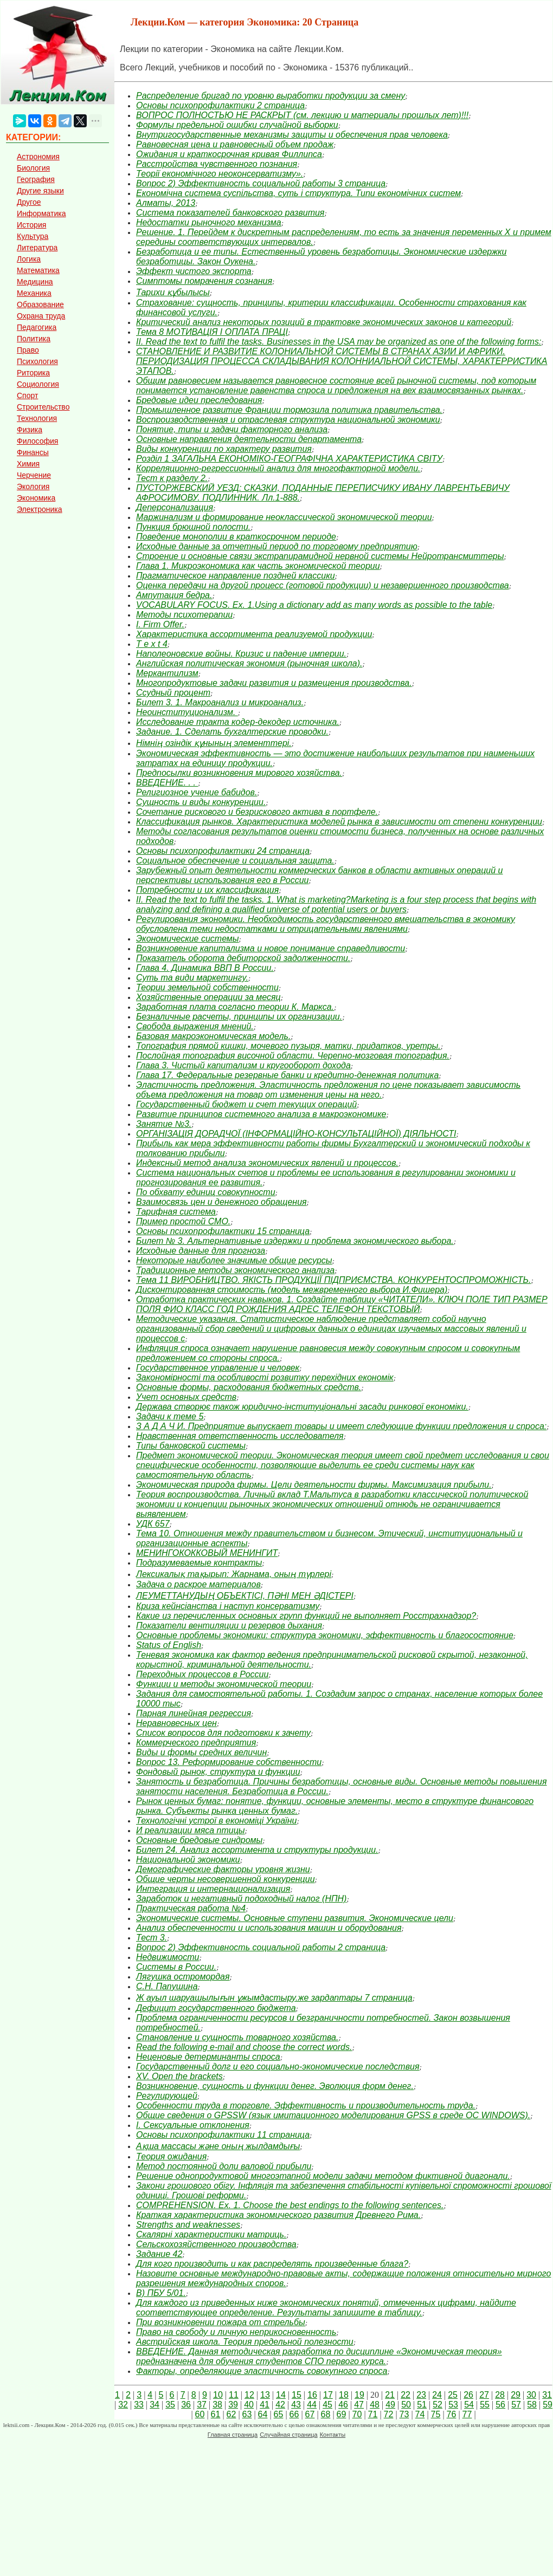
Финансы (33, 452)
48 (375, 2404)
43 (296, 2404)
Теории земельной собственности (207, 987)
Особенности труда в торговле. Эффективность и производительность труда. (305, 2105)
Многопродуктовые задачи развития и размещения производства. (274, 682)
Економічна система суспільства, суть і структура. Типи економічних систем (298, 193)
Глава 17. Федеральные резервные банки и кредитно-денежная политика (287, 1075)
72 (389, 2414)
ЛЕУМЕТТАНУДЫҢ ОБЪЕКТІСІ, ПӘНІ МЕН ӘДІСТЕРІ (244, 1595)
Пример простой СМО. (183, 1221)
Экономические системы (187, 938)
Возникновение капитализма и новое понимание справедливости (270, 948)
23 (421, 2394)
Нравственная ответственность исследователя (240, 1436)
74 (420, 2414)
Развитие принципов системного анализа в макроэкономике (261, 1114)
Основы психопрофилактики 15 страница (223, 1231)
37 (202, 2404)
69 (341, 2414)
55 (485, 2404)
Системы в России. (176, 1966)
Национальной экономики (188, 1859)
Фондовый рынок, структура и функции (218, 1771)
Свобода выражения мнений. (195, 1026)
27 (484, 2394)
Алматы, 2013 (165, 202)
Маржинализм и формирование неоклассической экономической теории (284, 517)
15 (296, 2394)
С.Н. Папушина (167, 1986)
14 (281, 2394)
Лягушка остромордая (182, 1976)
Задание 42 (159, 2254)
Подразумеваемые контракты (199, 1562)
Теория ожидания (171, 2156)
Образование (40, 304)
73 (404, 2414)
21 (390, 2394)
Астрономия (38, 156)
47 (359, 2404)
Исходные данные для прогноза (200, 1250)
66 (294, 2414)
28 (500, 2394)
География (36, 179)
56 (500, 2404)
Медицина (35, 281)
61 (216, 2414)
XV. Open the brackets (179, 2076)
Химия (28, 463)
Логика (29, 259)
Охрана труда (41, 316)
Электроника (39, 509)
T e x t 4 (152, 643)
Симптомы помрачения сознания (204, 280)
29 (515, 2394)
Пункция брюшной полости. (193, 526)
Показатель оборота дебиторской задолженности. (243, 958)
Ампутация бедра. (174, 595)
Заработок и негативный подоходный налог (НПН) (241, 1898)
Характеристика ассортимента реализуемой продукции (254, 634)
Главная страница (233, 2434)
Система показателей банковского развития (230, 212)
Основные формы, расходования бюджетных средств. (248, 1387)
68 (326, 2414)
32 (123, 2404)
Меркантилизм (167, 673)
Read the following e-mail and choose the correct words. (244, 2047)
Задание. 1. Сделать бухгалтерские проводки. (232, 731)
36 (186, 2404)
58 (532, 2404)
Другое (29, 202)
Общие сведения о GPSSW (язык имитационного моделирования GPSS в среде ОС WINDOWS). (333, 2115)
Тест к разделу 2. (172, 478)
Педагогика (36, 327)
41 (264, 2404)
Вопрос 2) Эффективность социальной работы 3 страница (260, 183)
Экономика (36, 498)
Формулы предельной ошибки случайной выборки (237, 124)
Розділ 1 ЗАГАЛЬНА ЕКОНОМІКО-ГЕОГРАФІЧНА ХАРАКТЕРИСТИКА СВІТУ (289, 458)
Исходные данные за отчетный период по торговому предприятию (276, 546)
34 (154, 2404)
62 (231, 2414)
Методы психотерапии (184, 614)
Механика (34, 293)
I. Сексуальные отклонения (192, 2125)
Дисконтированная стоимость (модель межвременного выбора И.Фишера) (291, 1289)
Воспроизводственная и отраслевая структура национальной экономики (288, 419)
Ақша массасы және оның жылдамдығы (218, 2146)
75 (436, 2414)
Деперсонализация (174, 507)
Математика (38, 270)
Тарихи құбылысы (173, 292)
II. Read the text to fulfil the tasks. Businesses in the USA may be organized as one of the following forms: (338, 341)
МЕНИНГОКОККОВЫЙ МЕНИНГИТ (207, 1553)
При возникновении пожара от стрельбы (220, 2322)
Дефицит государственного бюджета (216, 2008)
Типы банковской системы (191, 1445)
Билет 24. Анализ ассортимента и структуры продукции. (257, 1849)
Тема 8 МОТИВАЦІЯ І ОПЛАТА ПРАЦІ (212, 331)
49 (390, 2404)
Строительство (43, 407)
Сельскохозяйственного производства (216, 2244)
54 (469, 2404)
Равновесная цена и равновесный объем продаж (234, 144)
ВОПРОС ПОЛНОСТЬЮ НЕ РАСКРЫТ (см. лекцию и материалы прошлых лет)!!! (302, 115)
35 (170, 2404)
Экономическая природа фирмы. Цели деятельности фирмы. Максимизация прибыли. (314, 1484)
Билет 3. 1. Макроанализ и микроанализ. (220, 702)
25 (453, 2394)
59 (547, 2404)
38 (217, 2404)
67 (310, 2414)
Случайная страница (288, 2434)
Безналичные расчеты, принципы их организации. (239, 1016)
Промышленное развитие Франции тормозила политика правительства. (289, 409)
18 (344, 2394)
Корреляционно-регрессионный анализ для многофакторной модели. (278, 468)
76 (451, 2414)
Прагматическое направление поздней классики (235, 575)
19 (359, 2394)
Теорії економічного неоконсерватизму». (219, 173)
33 (139, 2404)
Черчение (34, 475)
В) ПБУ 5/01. (161, 2293)
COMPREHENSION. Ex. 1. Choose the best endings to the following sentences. (289, 2205)
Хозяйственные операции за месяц (208, 997)
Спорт (27, 395)
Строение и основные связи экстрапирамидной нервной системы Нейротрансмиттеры (320, 556)
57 (516, 2404)
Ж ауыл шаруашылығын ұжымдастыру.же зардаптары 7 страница (274, 1997)
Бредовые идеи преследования (199, 400)
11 (234, 2394)
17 (328, 2394)
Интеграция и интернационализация (213, 1888)
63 (247, 2414)
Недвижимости (167, 1957)
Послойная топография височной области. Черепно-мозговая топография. (292, 1055)
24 (437, 2394)
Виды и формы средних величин (201, 1752)
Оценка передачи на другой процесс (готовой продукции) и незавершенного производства (322, 585)
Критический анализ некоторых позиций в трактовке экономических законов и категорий (323, 322)
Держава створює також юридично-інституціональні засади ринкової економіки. (302, 1406)
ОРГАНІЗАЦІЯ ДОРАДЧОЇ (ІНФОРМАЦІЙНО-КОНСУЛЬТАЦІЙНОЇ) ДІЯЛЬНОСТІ (296, 1133)
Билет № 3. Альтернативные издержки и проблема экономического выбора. (295, 1240)
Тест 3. (151, 1937)
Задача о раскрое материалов (198, 1584)
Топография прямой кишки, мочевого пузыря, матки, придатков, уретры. (288, 1045)
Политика (33, 338)
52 (437, 2404)
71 (373, 2414)
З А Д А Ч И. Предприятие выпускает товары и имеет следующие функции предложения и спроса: (341, 1426)
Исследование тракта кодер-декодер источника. (237, 721)
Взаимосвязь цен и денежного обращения (221, 1201)
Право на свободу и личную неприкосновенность (236, 2332)
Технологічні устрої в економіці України (216, 1820)
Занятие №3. (163, 1123)
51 (422, 2404)
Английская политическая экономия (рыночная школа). (249, 663)
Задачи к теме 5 (169, 1416)
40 (249, 2404)
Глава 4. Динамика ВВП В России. (205, 967)
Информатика (41, 213)
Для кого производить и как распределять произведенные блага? (272, 2263)
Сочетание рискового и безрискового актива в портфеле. (257, 811)
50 (406, 2404)
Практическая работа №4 (191, 1908)
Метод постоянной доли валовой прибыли (223, 2166)
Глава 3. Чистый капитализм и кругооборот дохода (243, 1065)
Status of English (168, 1645)
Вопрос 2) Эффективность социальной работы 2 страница (260, 1947)
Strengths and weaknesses (188, 2224)
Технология (37, 418)
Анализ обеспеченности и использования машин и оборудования (268, 1927)
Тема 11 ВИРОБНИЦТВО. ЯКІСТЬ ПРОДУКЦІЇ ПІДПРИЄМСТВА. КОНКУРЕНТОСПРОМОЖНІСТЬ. (333, 1279)
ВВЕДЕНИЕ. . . (167, 782)
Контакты (333, 2434)
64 (263, 2414)
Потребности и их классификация (207, 889)
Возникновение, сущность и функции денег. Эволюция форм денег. (275, 2086)
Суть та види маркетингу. (192, 977)
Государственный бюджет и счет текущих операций (246, 1104)
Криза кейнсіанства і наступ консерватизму (227, 1606)
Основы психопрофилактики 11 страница (223, 2134)
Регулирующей (166, 2095)
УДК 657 (153, 1523)
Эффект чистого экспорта (194, 271)
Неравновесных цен (176, 1723)
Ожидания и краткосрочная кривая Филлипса (229, 154)
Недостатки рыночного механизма (208, 222)
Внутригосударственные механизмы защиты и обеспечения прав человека (292, 134)
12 (249, 2394)
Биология (33, 168)
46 (343, 2404)
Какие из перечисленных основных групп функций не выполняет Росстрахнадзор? (306, 1615)
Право (28, 350)
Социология (38, 384)
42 (280, 2404)
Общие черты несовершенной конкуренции (225, 1879)
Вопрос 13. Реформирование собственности (228, 1762)
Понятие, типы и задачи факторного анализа (231, 429)
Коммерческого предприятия (196, 1742)
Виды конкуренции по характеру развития (224, 448)
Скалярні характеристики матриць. (211, 2234)
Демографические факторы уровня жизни (223, 1869)
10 (218, 2394)
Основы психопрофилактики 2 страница (220, 105)
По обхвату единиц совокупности (205, 1192)
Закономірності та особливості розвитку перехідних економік (265, 1377)
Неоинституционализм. (187, 712)
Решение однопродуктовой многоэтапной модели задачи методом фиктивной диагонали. (323, 2176)
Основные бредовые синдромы (199, 1840)
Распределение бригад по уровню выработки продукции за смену (270, 95)
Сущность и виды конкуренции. (201, 802)
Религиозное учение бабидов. (196, 792)
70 (357, 2414)
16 (312, 2394)
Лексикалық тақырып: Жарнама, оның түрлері (233, 1574)
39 (233, 2404)
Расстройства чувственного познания (216, 163)
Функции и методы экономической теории (223, 1684)
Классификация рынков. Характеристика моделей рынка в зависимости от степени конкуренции (339, 821)
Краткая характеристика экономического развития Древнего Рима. (278, 2215)
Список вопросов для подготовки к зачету (223, 1732)
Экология (33, 486)
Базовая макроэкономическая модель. (213, 1036)
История (31, 224)
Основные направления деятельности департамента (249, 439)
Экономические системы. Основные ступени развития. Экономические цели (294, 1918)
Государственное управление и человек (217, 1367)
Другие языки (40, 190)
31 (547, 2394)
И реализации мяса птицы (190, 1830)
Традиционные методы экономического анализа (235, 1270)
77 (467, 2414)
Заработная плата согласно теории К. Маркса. (235, 1006)
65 (279, 2414)
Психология (37, 361)
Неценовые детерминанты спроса (208, 2056)
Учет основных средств (186, 1396)
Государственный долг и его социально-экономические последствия (278, 2066)
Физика (29, 429)
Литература (37, 247)
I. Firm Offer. (160, 624)
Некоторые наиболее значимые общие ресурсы (234, 1260)
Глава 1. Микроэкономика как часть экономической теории (258, 565)
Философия (37, 441)
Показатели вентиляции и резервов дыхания (229, 1625)
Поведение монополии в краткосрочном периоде (236, 536)
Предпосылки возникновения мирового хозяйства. (239, 772)
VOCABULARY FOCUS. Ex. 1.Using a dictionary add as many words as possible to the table (314, 604)
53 (453, 2404)
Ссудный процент (173, 692)
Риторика (33, 372)
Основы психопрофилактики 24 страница (223, 850)
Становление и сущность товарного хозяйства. (237, 2037)
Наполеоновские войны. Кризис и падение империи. (241, 653)
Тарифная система (176, 1211)
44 (312, 2404)
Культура (32, 236)
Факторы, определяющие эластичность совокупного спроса (261, 2371)
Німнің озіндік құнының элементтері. (214, 743)
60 (200, 2414)
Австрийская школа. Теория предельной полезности (244, 2341)
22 (405, 2394)
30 (531, 2394)
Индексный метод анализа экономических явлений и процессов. (267, 1162)
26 (468, 2394)
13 (265, 2394)
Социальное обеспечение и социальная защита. (235, 860)
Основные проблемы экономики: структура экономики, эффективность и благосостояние (324, 1635)
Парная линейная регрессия (193, 1713)
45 (327, 2404)
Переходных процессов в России (202, 1674)
